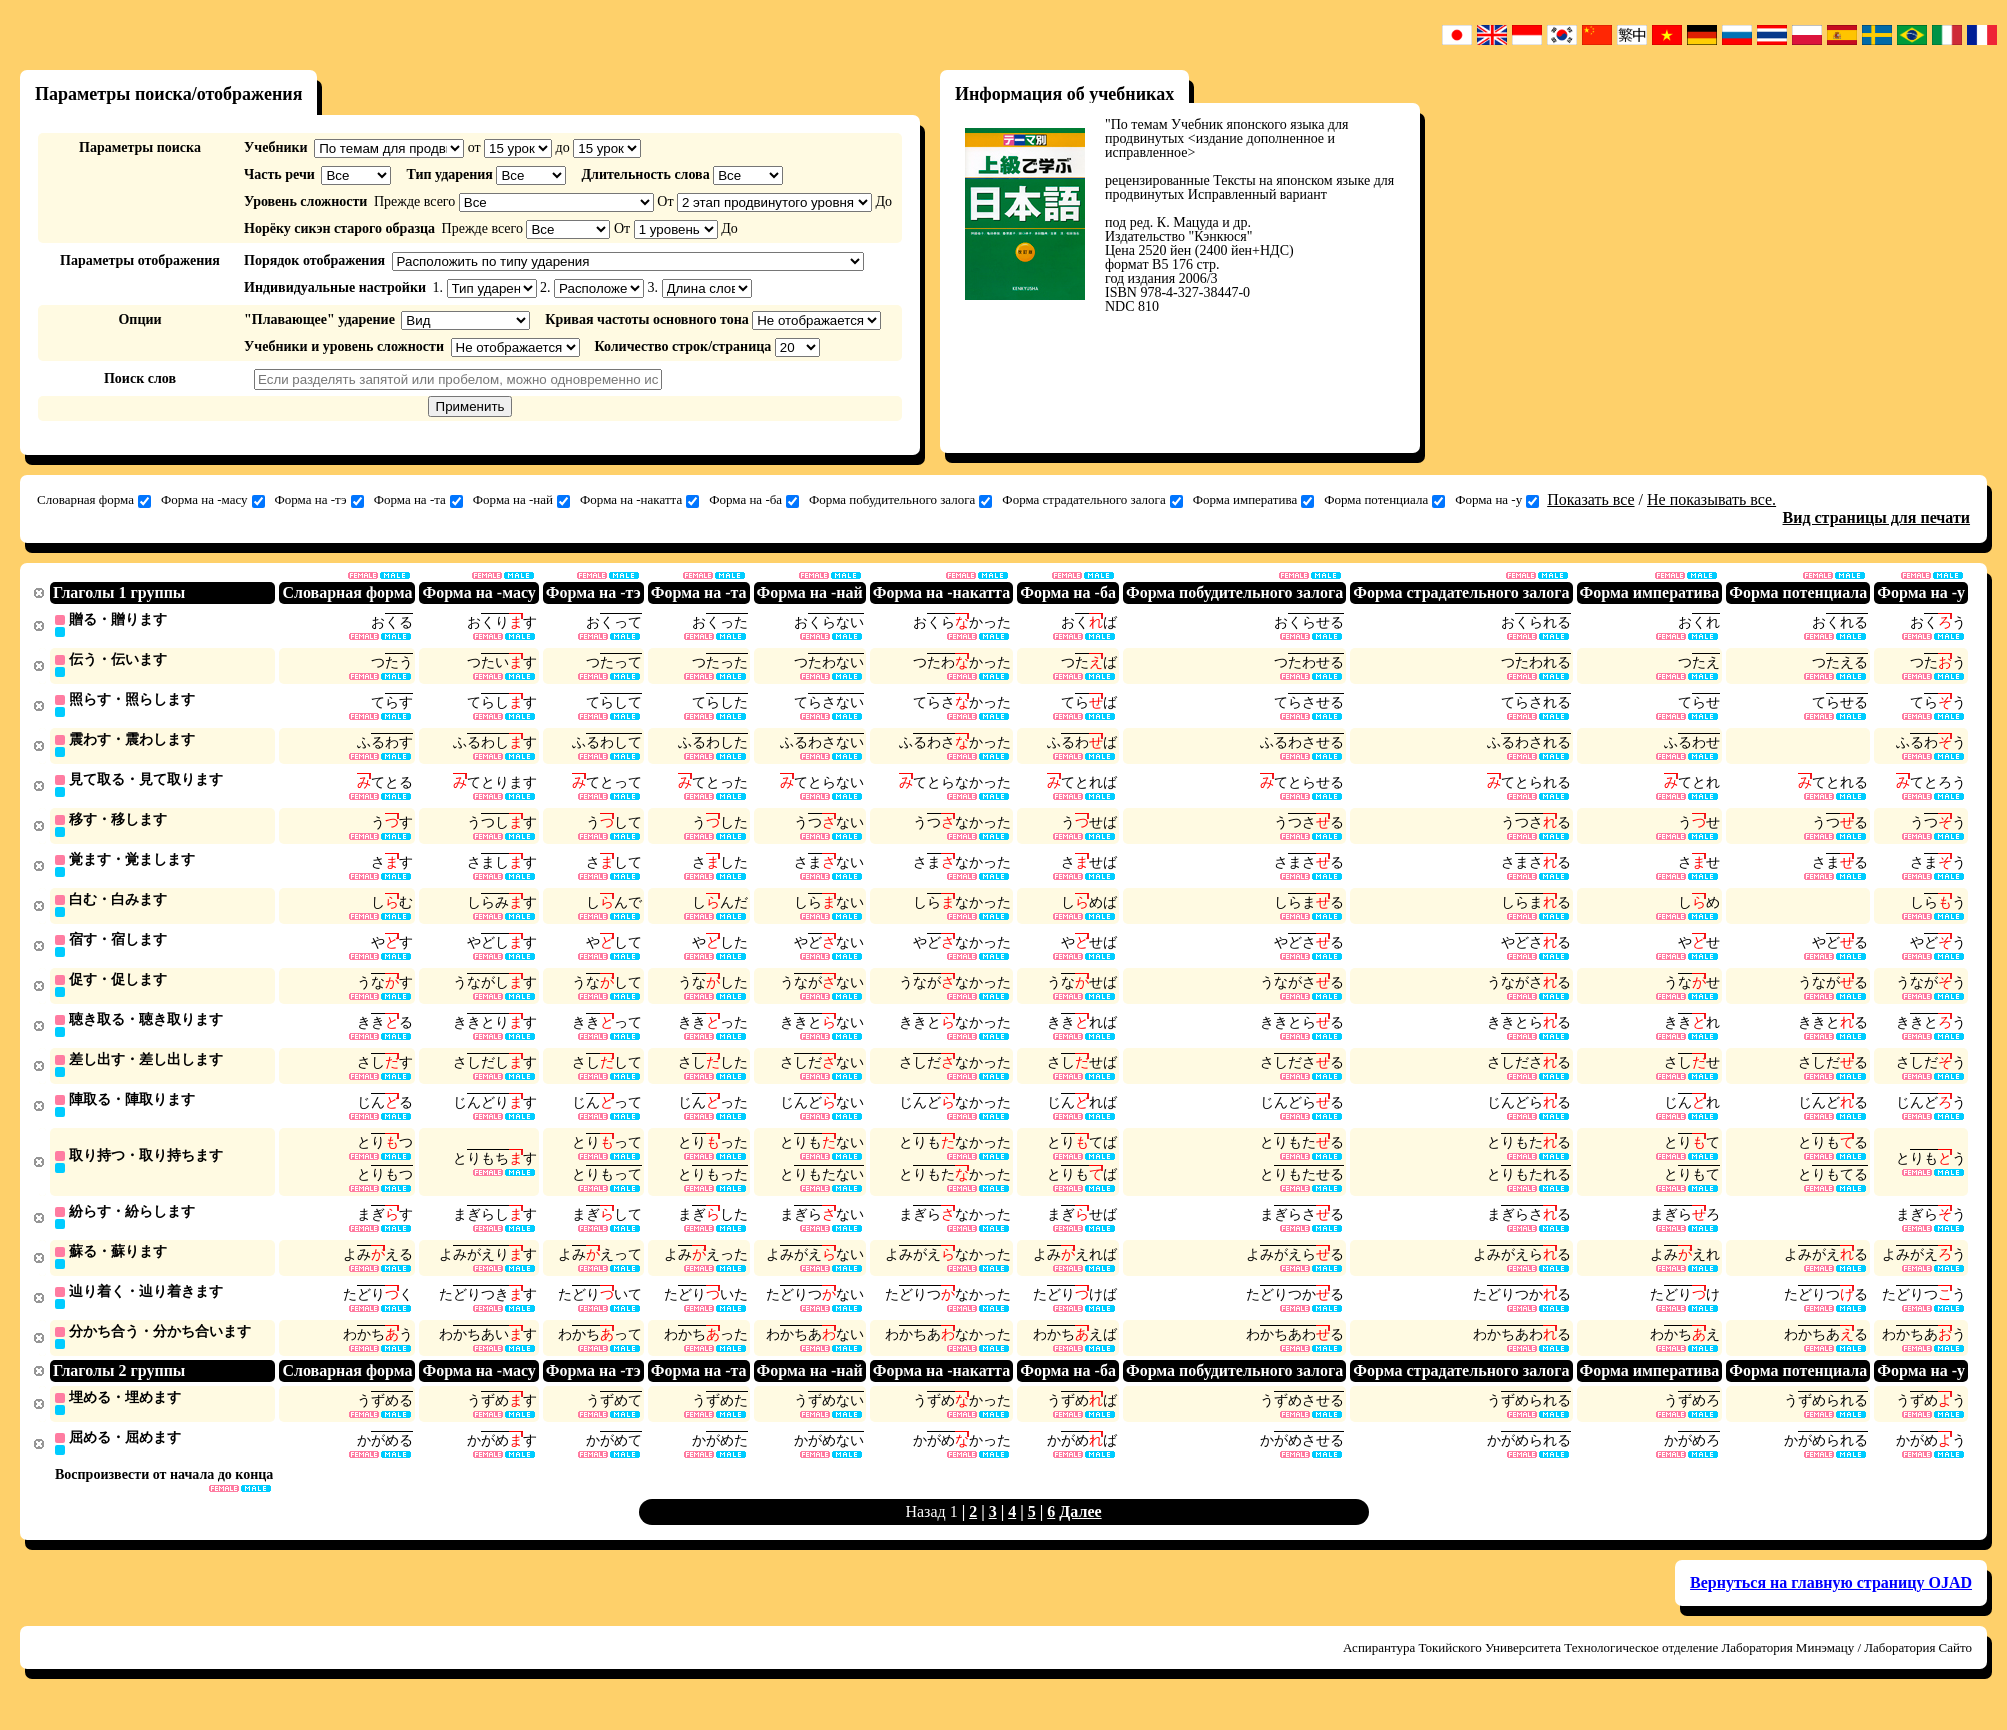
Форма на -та (418, 500)
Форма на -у (1497, 500)
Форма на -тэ (319, 500)
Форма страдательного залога (1092, 500)
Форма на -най (521, 500)
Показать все (1590, 499)
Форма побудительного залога (900, 500)
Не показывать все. (1711, 499)
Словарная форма (94, 500)
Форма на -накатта (639, 500)
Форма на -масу (213, 500)
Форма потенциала (1384, 500)
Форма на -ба (754, 500)
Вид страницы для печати (1877, 517)
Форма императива (1253, 500)
